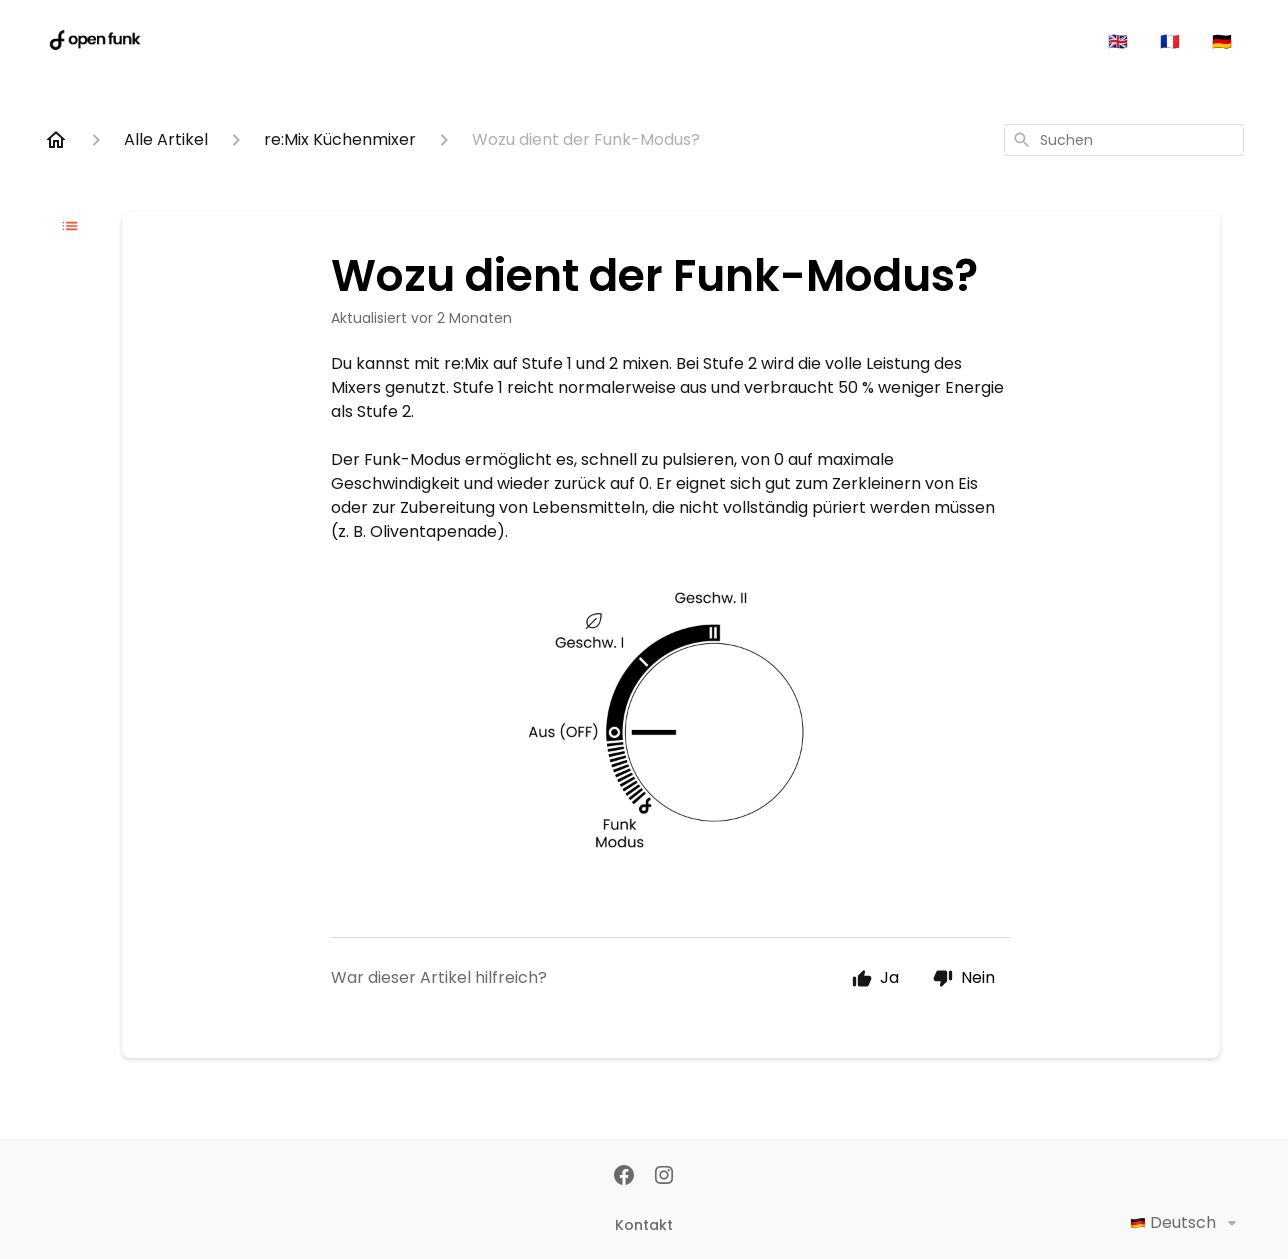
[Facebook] (624, 1177)
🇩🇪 (1222, 41)
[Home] (56, 140)
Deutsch (1187, 1223)
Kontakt (644, 1225)
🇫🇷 (1170, 41)
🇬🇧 (1118, 41)
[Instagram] (664, 1177)
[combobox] (1124, 140)
